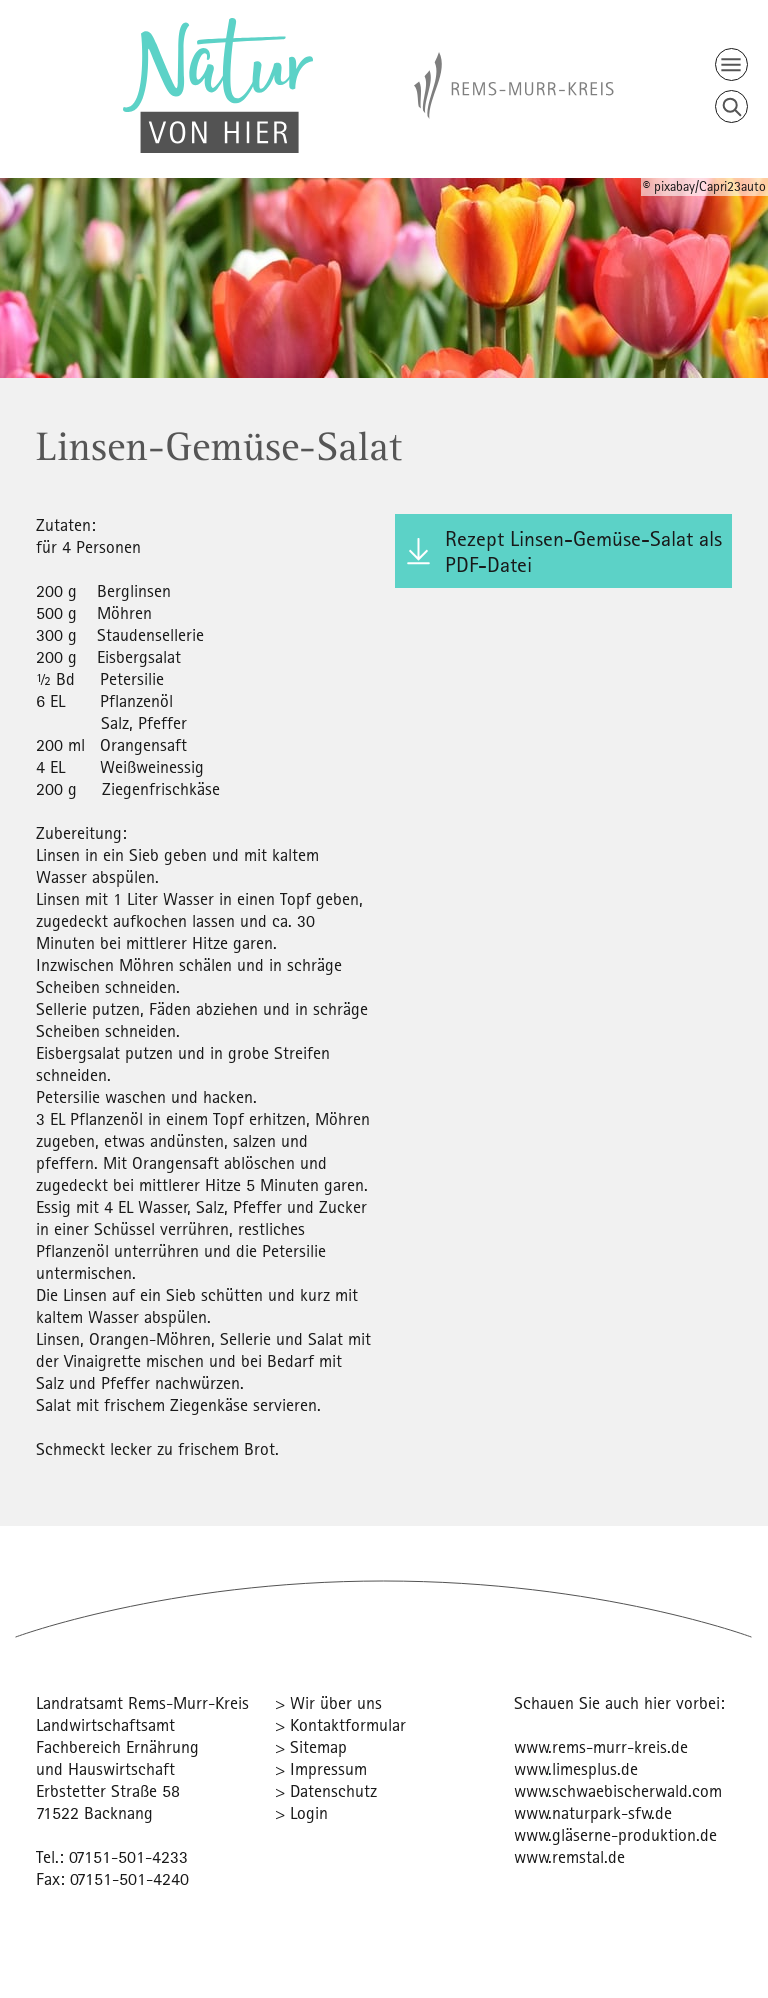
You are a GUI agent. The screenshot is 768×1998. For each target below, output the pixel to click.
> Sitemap (311, 1746)
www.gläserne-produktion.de (615, 1834)
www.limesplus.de (576, 1768)
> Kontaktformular (340, 1724)
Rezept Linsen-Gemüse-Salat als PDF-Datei (583, 551)
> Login (301, 1812)
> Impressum (321, 1768)
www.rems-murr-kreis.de (601, 1746)
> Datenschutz (326, 1790)
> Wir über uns (328, 1702)
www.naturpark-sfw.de (593, 1812)
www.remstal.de (569, 1856)
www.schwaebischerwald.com (618, 1790)
